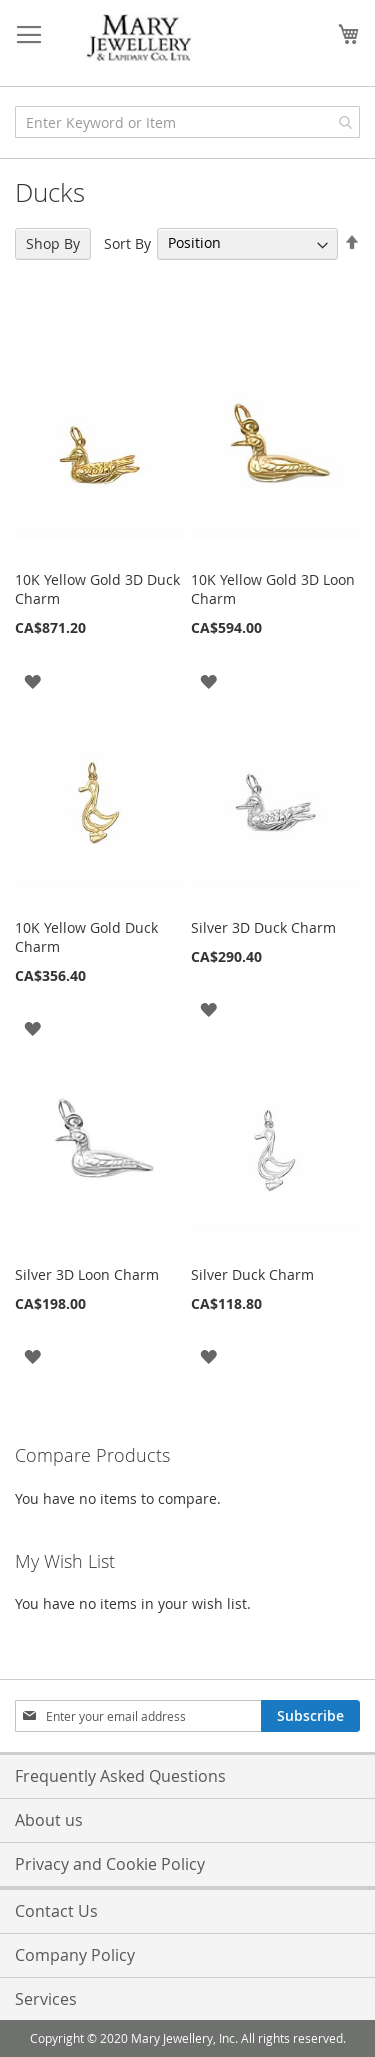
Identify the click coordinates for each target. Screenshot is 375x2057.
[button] (32, 679)
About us (49, 1820)
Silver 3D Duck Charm (263, 927)
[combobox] (187, 122)
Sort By (127, 242)
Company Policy (75, 1955)
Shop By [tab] (53, 243)
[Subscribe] (310, 1716)
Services (46, 1999)
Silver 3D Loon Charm (87, 1274)
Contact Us (56, 1911)
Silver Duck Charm (252, 1274)
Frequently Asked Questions (120, 1776)
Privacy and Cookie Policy (110, 1864)
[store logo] (140, 38)
